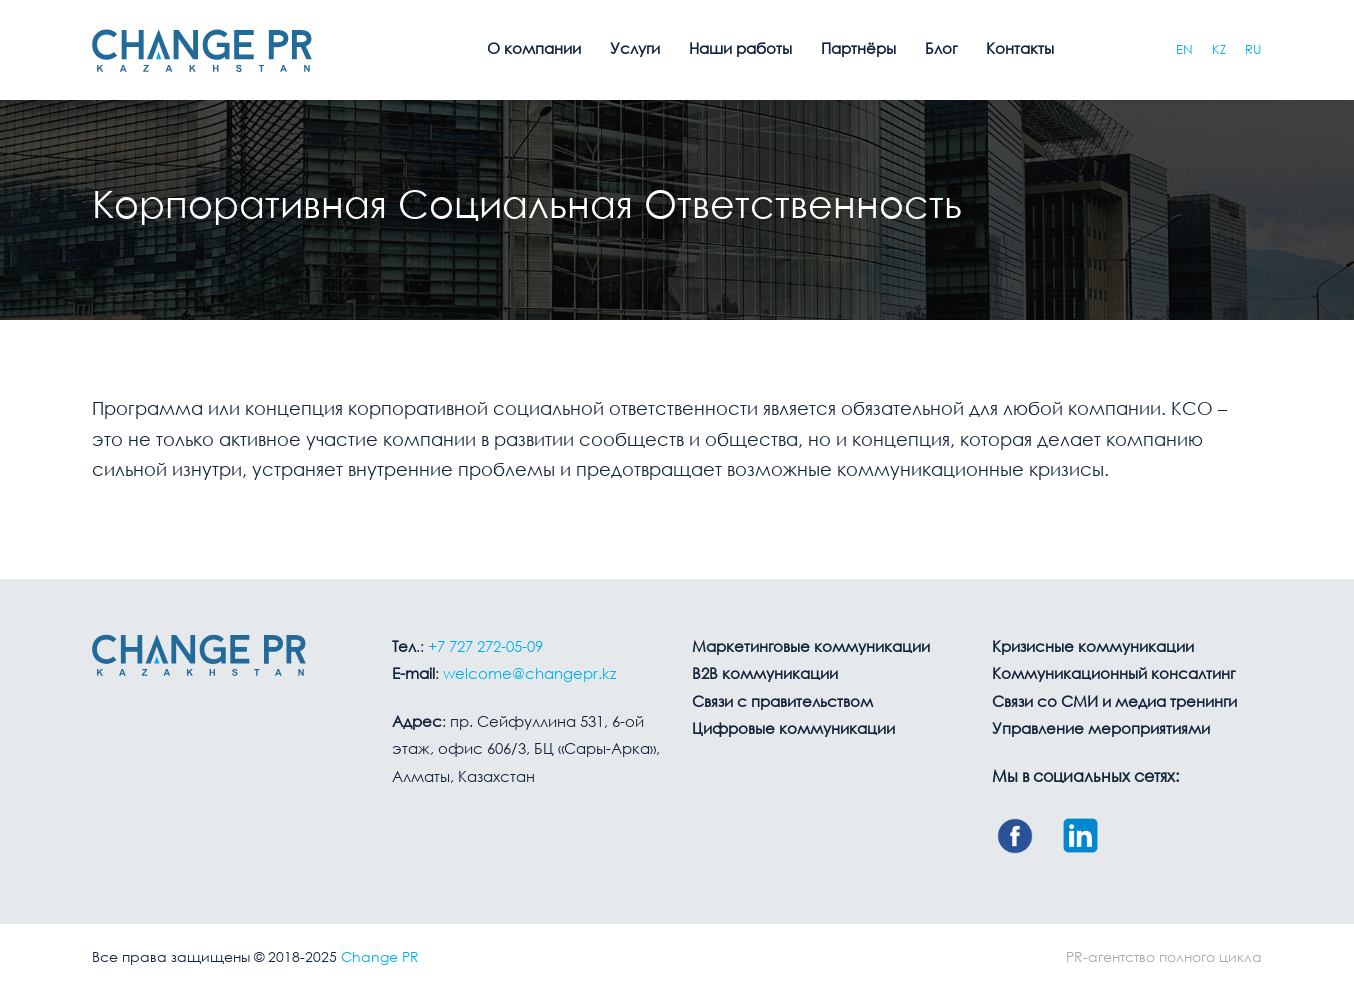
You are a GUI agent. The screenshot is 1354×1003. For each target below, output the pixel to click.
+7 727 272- (485, 648)
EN (1184, 50)
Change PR (380, 958)
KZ (1219, 50)
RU (1253, 50)
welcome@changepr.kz (529, 675)
